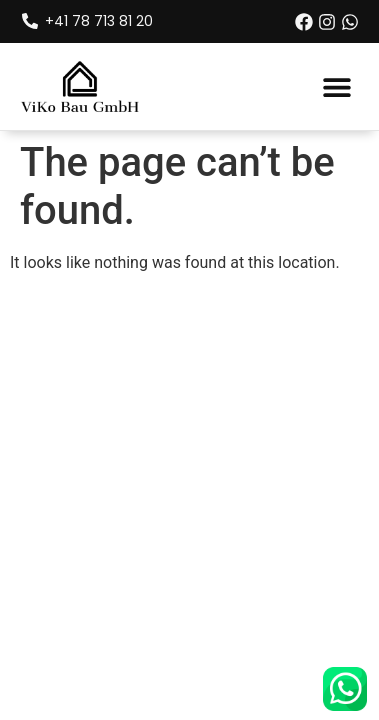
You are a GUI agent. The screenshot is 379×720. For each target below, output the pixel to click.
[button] (336, 86)
